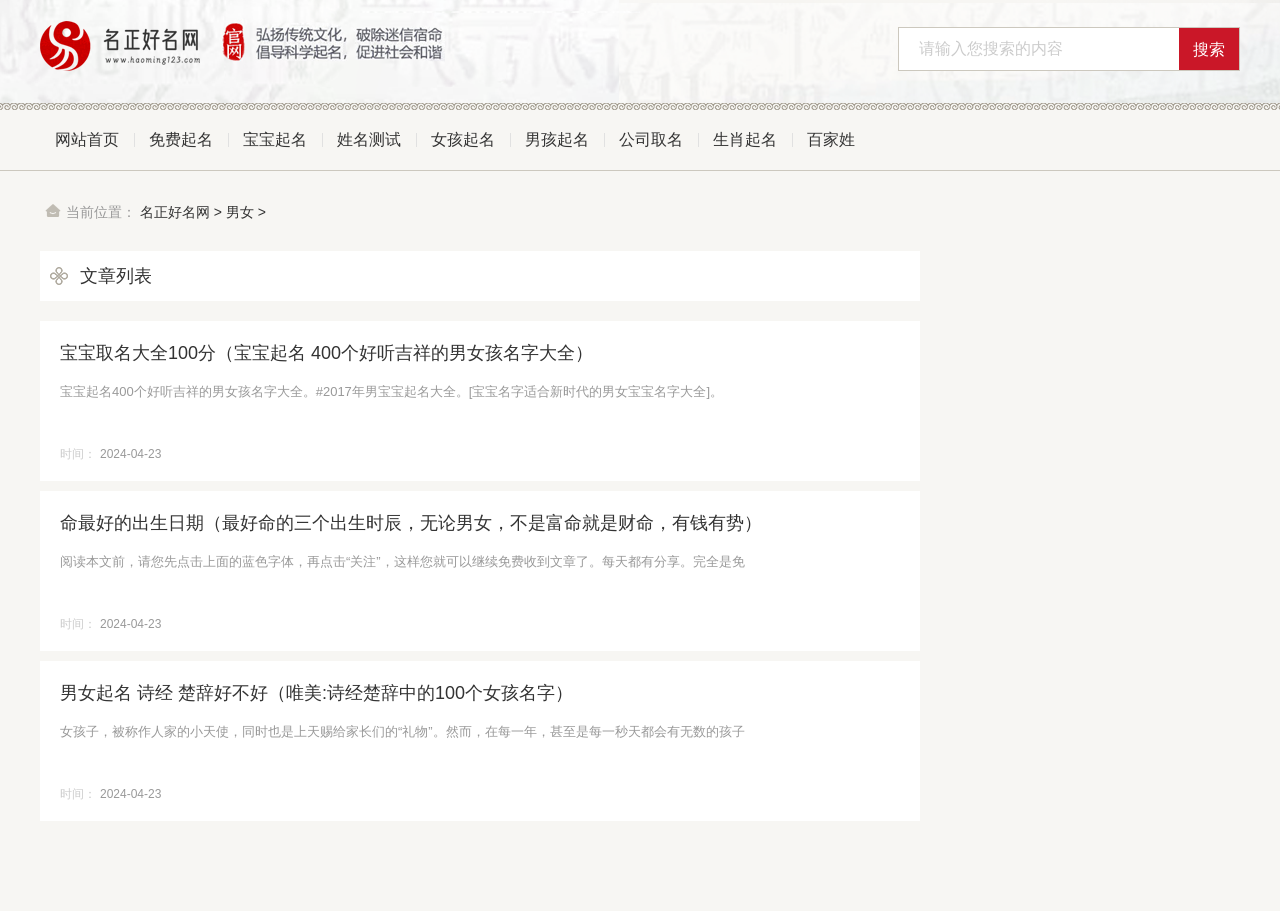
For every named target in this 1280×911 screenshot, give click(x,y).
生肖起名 (745, 139)
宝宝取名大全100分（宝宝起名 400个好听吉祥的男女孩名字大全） (326, 353)
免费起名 (181, 139)
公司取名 (651, 139)
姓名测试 (369, 139)
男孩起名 (557, 139)
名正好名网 (175, 212)
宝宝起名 (275, 139)
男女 (240, 212)
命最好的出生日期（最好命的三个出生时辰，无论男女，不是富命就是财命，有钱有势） (411, 523)
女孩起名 (463, 139)
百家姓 (831, 139)
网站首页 (87, 139)
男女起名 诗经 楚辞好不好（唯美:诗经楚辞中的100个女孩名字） (316, 693)
